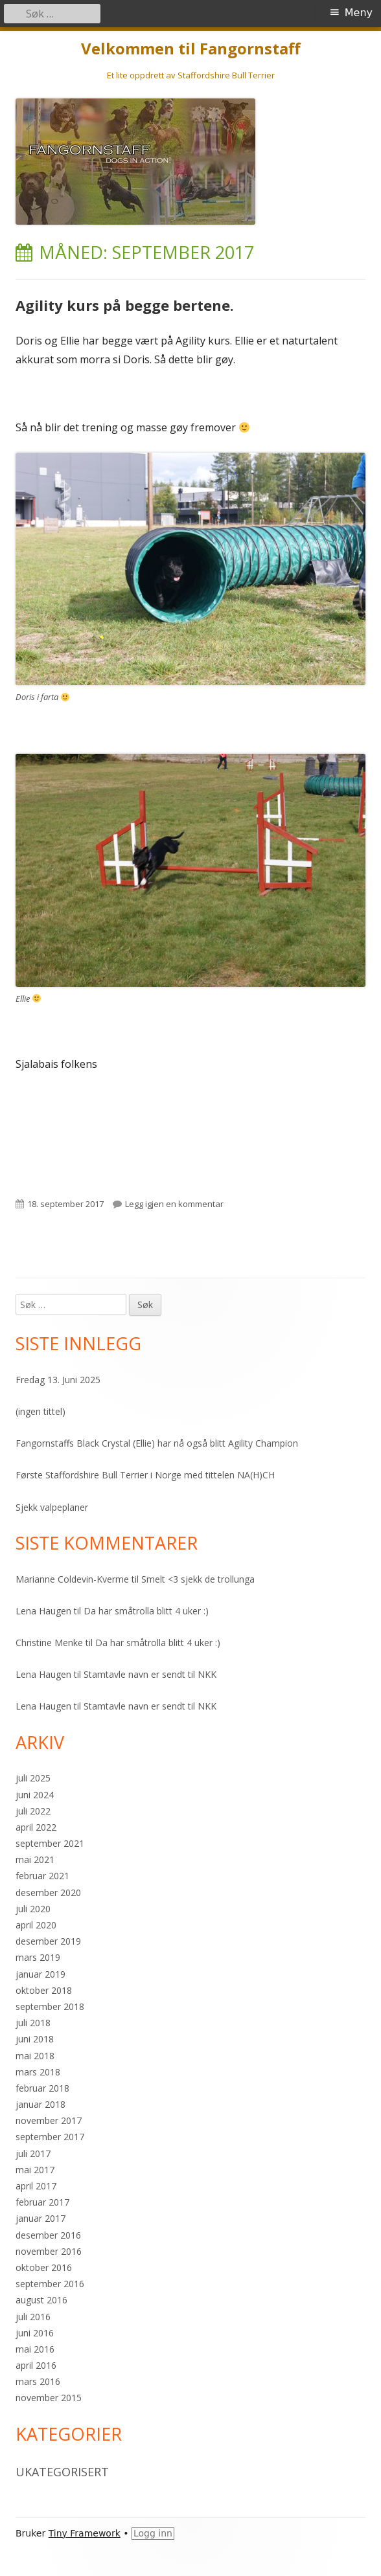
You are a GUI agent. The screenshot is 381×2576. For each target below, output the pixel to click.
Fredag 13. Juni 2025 (58, 1379)
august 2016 (41, 2300)
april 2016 (36, 2365)
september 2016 (50, 2283)
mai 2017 (35, 2170)
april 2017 (36, 2186)
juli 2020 (33, 1909)
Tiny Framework (85, 2533)
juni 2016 (35, 2333)
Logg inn (152, 2533)
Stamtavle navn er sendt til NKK (150, 1674)
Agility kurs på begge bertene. (125, 305)
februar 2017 (42, 2202)
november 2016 (49, 2251)
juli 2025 (33, 1778)
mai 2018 (35, 2056)
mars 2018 (38, 2072)
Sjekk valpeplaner (52, 1507)
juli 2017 (33, 2153)
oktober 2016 (44, 2267)
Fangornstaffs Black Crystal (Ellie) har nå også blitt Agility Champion (157, 1443)
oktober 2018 (44, 1990)
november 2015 (49, 2397)
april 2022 (36, 1827)
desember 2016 (48, 2235)
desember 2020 (48, 1892)
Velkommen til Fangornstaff (191, 49)
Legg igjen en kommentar (174, 1204)
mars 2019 (38, 1957)
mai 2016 (35, 2349)
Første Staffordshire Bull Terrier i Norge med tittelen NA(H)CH (145, 1475)
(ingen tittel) (40, 1411)
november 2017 (49, 2120)
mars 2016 (38, 2381)
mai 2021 (35, 1859)
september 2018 (50, 2006)
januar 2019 (40, 1974)
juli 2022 (33, 1811)
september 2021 (50, 1843)
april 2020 (36, 1925)
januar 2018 (40, 2104)
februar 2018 (42, 2088)
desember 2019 (48, 1941)
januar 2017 (40, 2218)
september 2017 (50, 2136)
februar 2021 (42, 1876)
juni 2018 (35, 2039)
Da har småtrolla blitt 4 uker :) (146, 1611)
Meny (359, 12)
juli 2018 (33, 2023)
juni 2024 (35, 1795)
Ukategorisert (62, 2472)
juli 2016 (33, 2316)
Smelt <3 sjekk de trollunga (198, 1579)
